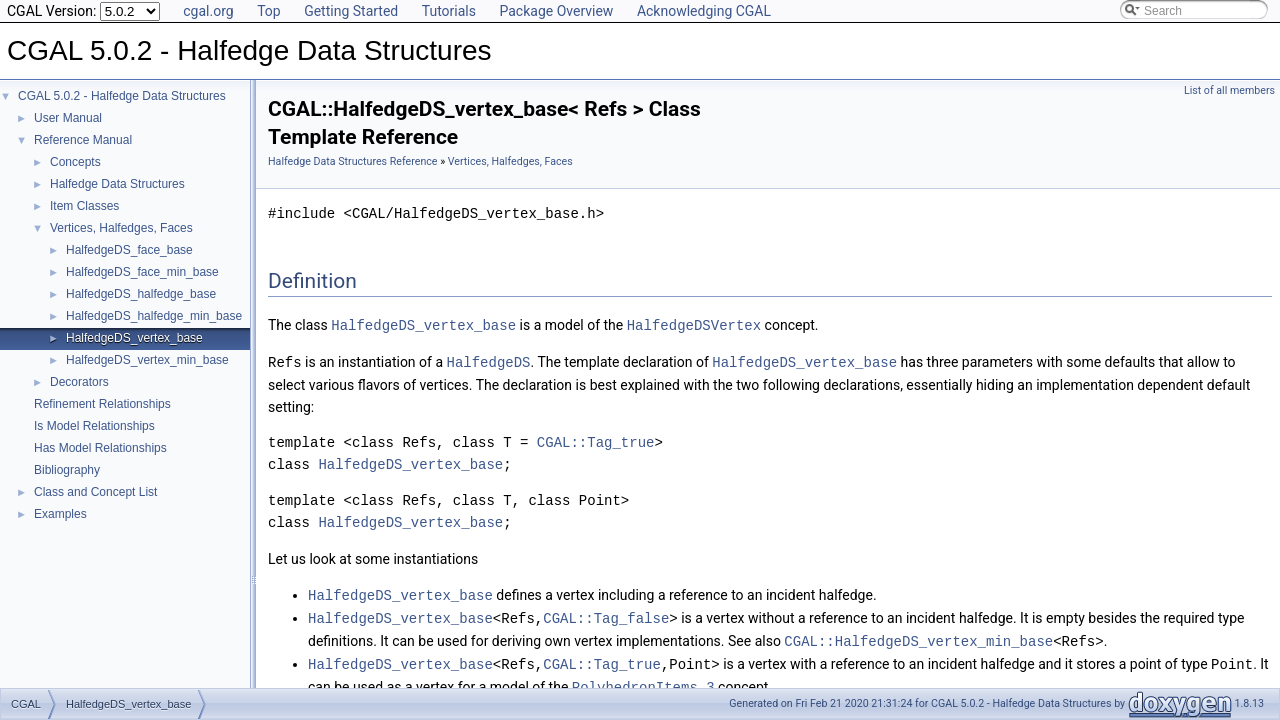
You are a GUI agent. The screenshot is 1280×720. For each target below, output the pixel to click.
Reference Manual (83, 140)
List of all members (1229, 90)
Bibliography (67, 470)
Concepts (75, 162)
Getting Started (351, 11)
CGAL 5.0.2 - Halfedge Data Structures (122, 96)
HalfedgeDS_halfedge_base (141, 294)
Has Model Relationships (100, 448)
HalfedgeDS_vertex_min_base (147, 360)
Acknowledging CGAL (704, 11)
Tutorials (449, 11)
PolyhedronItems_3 (643, 680)
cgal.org (208, 11)
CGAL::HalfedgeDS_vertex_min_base (918, 636)
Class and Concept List (95, 492)
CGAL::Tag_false (606, 614)
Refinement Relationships (102, 404)
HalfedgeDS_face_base (129, 250)
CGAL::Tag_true (596, 440)
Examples (60, 514)
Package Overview (556, 11)
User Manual (68, 118)
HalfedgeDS (488, 360)
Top (269, 11)
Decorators (79, 382)
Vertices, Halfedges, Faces (121, 228)
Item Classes (84, 206)
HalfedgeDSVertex (694, 324)
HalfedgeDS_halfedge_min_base (154, 316)
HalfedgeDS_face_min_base (142, 272)
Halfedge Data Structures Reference (353, 161)
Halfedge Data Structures (117, 184)
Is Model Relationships (94, 426)
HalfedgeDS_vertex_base (134, 338)
